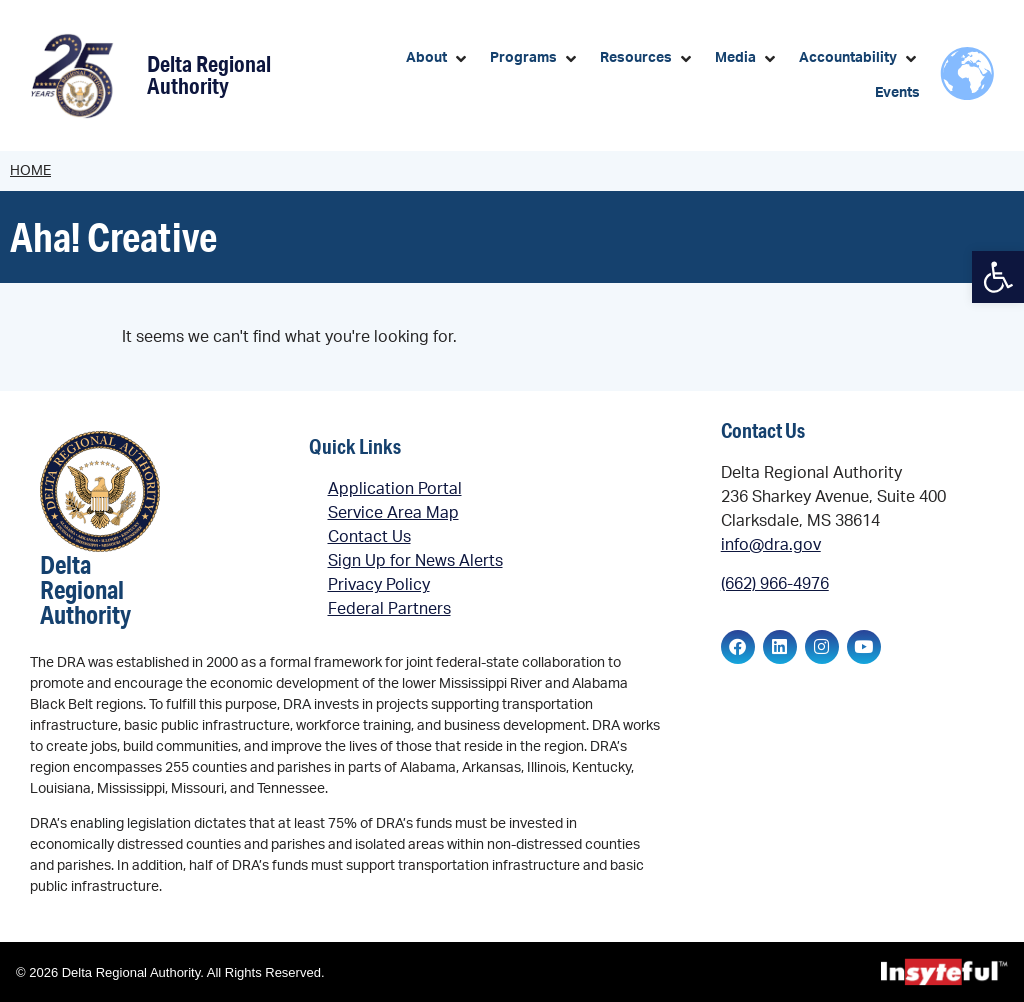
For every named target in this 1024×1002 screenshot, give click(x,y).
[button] (438, 58)
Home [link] (30, 171)
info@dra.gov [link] (771, 545)
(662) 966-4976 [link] (775, 584)
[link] (998, 277)
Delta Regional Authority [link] (209, 74)
